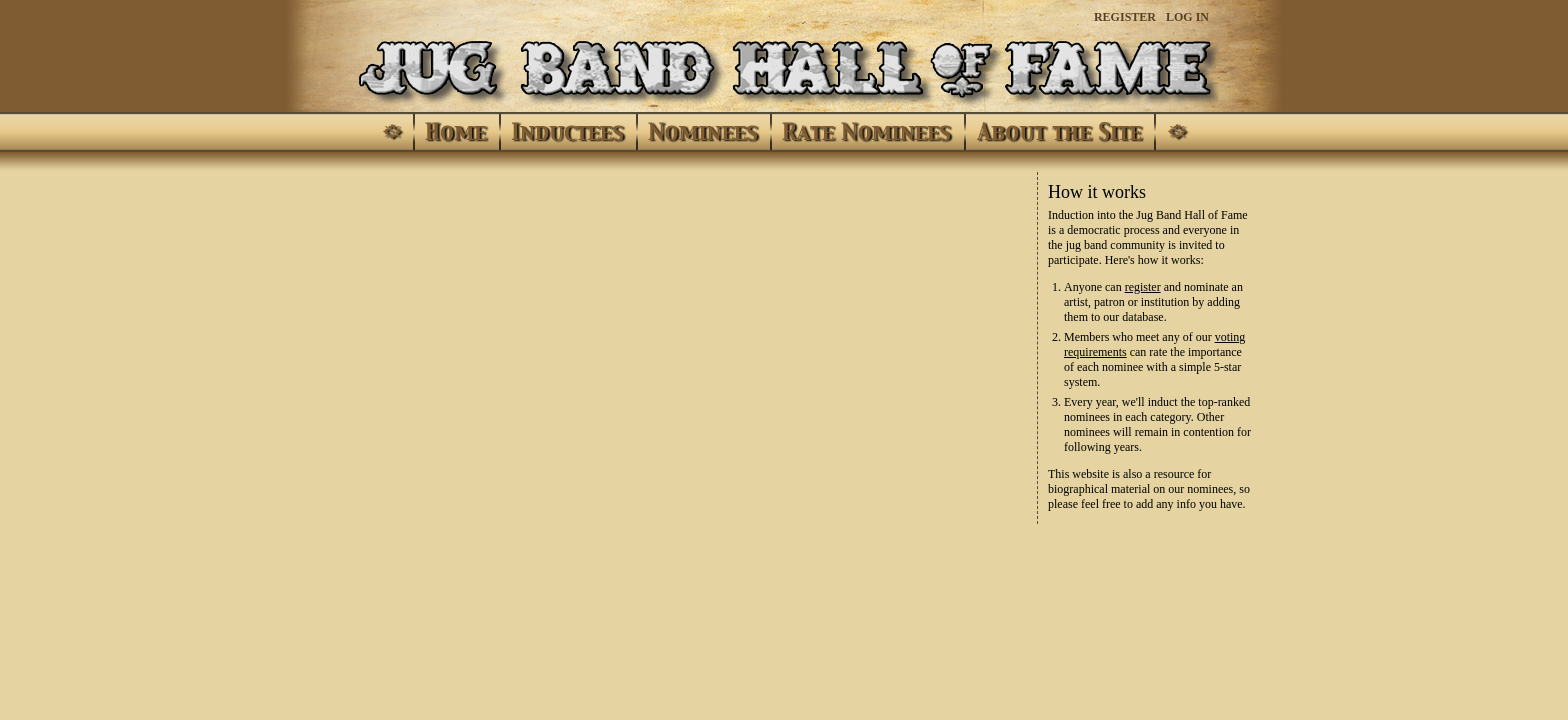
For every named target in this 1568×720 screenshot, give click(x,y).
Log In (1187, 17)
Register (1125, 17)
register (1143, 287)
